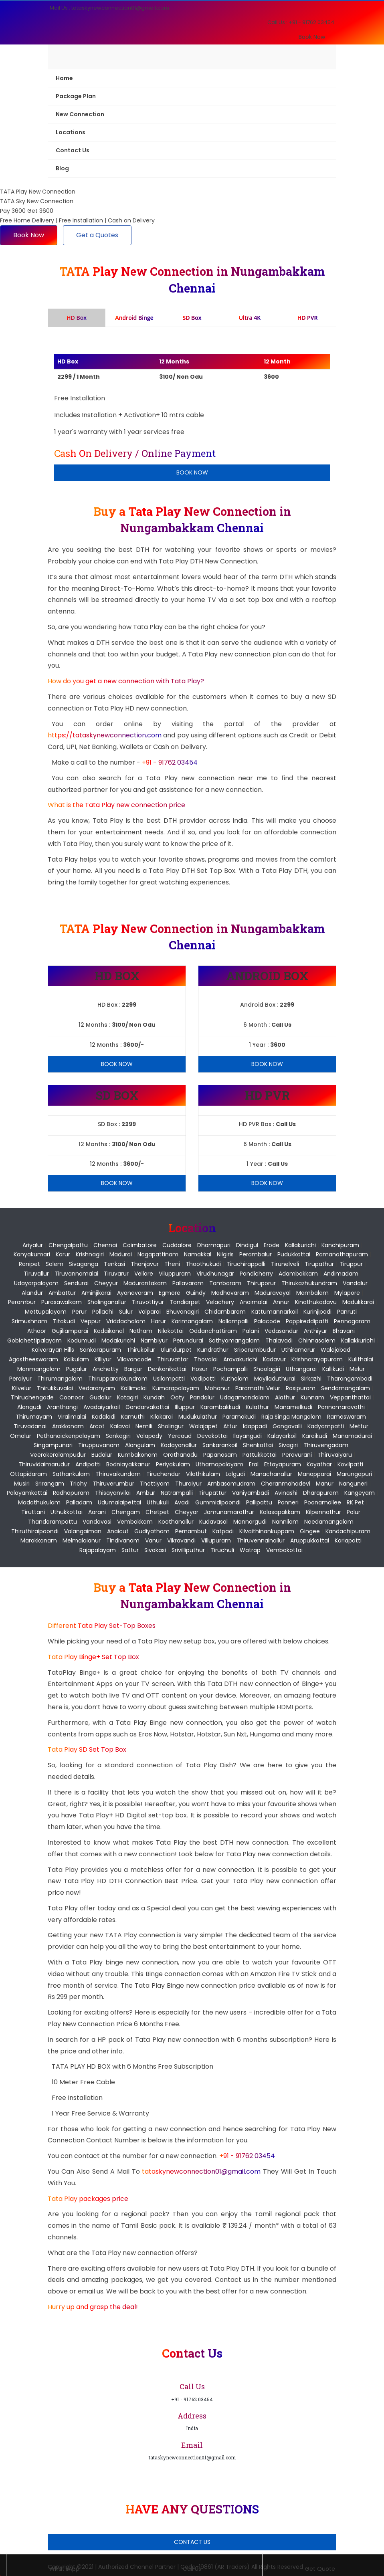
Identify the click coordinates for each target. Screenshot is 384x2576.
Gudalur (100, 1397)
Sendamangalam (345, 1388)
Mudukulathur (197, 1417)
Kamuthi (133, 1417)
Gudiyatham (152, 1531)
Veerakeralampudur (58, 1455)
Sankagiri (118, 1436)
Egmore (169, 1293)
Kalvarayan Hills (53, 1350)
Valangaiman (82, 1531)
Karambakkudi (220, 1407)
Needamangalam (329, 1522)
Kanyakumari (32, 1254)
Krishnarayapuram (317, 1359)
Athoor (36, 1331)
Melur (357, 1369)
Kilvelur (21, 1388)
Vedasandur (281, 1331)
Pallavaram (188, 1283)
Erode (271, 1245)
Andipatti (88, 1464)
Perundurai (188, 1340)
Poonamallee (322, 1502)
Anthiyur (315, 1331)
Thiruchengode (32, 1397)
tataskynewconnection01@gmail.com (202, 2171)
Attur (230, 1426)
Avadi (182, 1502)
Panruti (347, 1312)
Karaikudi (314, 1436)
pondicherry (256, 1274)
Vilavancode (134, 1359)
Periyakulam (173, 1464)
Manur (324, 1484)
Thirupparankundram (118, 1379)
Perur (79, 1312)
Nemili (143, 1426)
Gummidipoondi (218, 1502)
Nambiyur (154, 1340)
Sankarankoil (219, 1445)
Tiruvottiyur (148, 1302)
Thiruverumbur (113, 1484)
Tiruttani (33, 1512)
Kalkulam (76, 1359)
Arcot (97, 1426)
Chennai (105, 1245)
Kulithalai (360, 1359)
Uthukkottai (67, 1512)
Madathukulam (39, 1502)
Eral (254, 1464)
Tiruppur (351, 1264)
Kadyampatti (325, 1426)
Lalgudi (235, 1474)
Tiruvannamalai (76, 1274)
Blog (62, 168)
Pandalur (202, 1397)
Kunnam (312, 1397)
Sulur (126, 1312)
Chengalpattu (68, 1245)
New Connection (80, 114)
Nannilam (285, 1522)
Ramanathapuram (342, 1254)
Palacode (267, 1321)
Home (64, 78)
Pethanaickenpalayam (68, 1436)
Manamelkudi (293, 1407)
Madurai (120, 1254)
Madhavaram (230, 1293)
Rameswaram (346, 1417)
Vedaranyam (97, 1388)
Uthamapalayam (219, 1464)
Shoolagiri (266, 1369)
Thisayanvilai (113, 1493)
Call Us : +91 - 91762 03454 (300, 22)
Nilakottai (171, 1331)
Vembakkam (135, 1522)
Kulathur (257, 1407)
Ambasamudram (231, 1484)
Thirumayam (34, 1417)
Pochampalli (230, 1369)
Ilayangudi (247, 1436)
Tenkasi (114, 1264)
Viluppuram (175, 1274)
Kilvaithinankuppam (266, 1531)
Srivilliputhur (188, 1550)
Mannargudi (250, 1522)
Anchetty (106, 1369)
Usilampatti (169, 1379)
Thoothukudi (203, 1264)
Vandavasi (97, 1522)
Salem (54, 1264)
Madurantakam (145, 1283)
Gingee (310, 1531)
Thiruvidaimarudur (44, 1464)
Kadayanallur (179, 1445)
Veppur (91, 1321)
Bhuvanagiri (182, 1312)
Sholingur (171, 1426)
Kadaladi (103, 1417)
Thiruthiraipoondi (35, 1531)
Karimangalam (192, 1321)
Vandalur (355, 1283)
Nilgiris (225, 1254)
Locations (70, 132)
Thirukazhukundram (309, 1283)
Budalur (101, 1455)
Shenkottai (258, 1445)
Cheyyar (186, 1512)
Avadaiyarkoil (101, 1407)
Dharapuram (321, 1493)
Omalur (20, 1436)
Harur (158, 1321)
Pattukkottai (260, 1455)
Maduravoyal (273, 1293)
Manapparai (314, 1474)
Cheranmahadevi (285, 1484)
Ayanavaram (135, 1293)
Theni (172, 1264)
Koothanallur (176, 1522)
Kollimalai (134, 1388)
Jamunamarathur (229, 1512)
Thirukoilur (141, 1350)
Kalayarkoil (282, 1436)
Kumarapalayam (175, 1388)
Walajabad (335, 1350)
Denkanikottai (167, 1369)
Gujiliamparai (70, 1331)
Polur (353, 1512)
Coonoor (71, 1397)
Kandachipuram (347, 1531)
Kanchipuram (340, 1245)
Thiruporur (261, 1283)
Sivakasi (155, 1550)
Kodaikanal (109, 1331)
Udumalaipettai (119, 1502)
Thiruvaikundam (118, 1474)
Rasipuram (300, 1388)
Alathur (285, 1397)
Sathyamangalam (234, 1340)
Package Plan (76, 96)
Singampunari (53, 1445)
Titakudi (64, 1321)
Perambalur (255, 1254)
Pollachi (102, 1312)
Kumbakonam (138, 1455)
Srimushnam (29, 1321)
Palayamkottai (27, 1493)
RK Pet (355, 1502)
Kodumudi (81, 1340)
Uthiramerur (298, 1350)
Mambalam (312, 1293)
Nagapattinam (157, 1254)
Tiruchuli (222, 1550)
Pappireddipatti (307, 1321)
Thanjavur (145, 1264)
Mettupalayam (46, 1312)
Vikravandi (181, 1540)
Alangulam (140, 1445)
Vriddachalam (126, 1321)
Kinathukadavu (316, 1302)
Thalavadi (279, 1340)
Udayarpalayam (36, 1283)
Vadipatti (203, 1379)
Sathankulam (71, 1474)
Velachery (220, 1302)
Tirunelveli (285, 1264)
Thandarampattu (52, 1522)
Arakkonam (68, 1426)
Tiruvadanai (30, 1426)
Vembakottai (284, 1550)
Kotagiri (127, 1397)
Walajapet (203, 1426)
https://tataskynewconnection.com (105, 735)
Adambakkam (298, 1274)
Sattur (130, 1550)
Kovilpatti (350, 1464)
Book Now (312, 37)
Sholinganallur (106, 1302)
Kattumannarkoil (274, 1312)
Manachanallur (271, 1474)
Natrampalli (177, 1493)
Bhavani (344, 1331)
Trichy (78, 1484)
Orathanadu (180, 1455)
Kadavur (274, 1359)
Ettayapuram (282, 1464)
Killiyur (103, 1359)
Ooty (177, 1397)
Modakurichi (118, 1340)
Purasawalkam (61, 1302)
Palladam (79, 1502)
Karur (63, 1254)
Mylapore (347, 1293)
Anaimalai (253, 1302)
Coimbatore (140, 1245)
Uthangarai (301, 1369)
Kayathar (319, 1464)
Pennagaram (352, 1321)
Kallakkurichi (358, 1340)
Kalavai (120, 1426)
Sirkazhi (311, 1379)
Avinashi (286, 1493)
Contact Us (72, 150)
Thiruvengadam (325, 1445)
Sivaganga (83, 1264)
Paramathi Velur (257, 1388)
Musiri (22, 1484)
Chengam (125, 1512)
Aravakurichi (240, 1359)
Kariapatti (348, 1540)
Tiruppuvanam (98, 1445)
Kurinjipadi (317, 1312)
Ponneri (288, 1502)
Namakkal (197, 1254)
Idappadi (255, 1426)
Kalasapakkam (280, 1512)
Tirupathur (319, 1264)
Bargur (133, 1369)
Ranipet (29, 1264)
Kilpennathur (323, 1512)
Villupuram (216, 1540)
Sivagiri (288, 1445)
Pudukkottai (293, 1254)
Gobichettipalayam (34, 1340)
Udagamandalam (244, 1397)
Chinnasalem (316, 1340)
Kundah (154, 1397)
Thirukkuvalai (55, 1388)
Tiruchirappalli (245, 1264)
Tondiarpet (185, 1302)
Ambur (145, 1493)
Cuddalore (177, 1245)
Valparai (149, 1312)
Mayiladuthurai (274, 1379)
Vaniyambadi (250, 1493)
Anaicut (118, 1531)
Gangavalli (287, 1426)
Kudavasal (213, 1522)
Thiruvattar (172, 1359)
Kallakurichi (300, 1245)
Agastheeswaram (33, 1359)
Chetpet (157, 1512)
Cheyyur (106, 1283)
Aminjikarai (96, 1293)
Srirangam (49, 1484)
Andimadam (340, 1274)
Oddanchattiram (213, 1331)
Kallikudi (333, 1369)
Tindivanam (122, 1540)
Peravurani (297, 1455)
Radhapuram (71, 1493)
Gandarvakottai (147, 1407)
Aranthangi (62, 1407)
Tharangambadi (349, 1379)
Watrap (250, 1550)
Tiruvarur (116, 1274)
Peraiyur (20, 1379)
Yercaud (180, 1436)
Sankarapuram (100, 1350)
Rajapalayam (97, 1550)
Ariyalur (32, 1245)
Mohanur (217, 1388)
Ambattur (62, 1293)
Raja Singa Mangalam (291, 1417)
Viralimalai (72, 1417)
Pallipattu (259, 1502)
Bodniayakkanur (128, 1464)
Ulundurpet (176, 1350)
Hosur (200, 1369)
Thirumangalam (60, 1379)
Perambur (22, 1302)
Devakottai (212, 1436)
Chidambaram (225, 1312)
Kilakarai (161, 1417)
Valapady (149, 1436)
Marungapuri (354, 1474)
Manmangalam (39, 1369)
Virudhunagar (215, 1274)
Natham (140, 1331)
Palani (251, 1331)
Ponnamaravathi (341, 1407)
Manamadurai (352, 1436)
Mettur (359, 1426)
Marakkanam (38, 1540)
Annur (281, 1302)
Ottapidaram (28, 1474)
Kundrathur (212, 1350)
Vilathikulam (203, 1474)
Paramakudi (239, 1417)
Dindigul (247, 1245)
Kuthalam (235, 1379)
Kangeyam (359, 1493)
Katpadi (223, 1531)
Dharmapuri (213, 1245)
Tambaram (225, 1283)
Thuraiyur (188, 1484)
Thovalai (206, 1359)
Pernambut (191, 1531)
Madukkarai (358, 1302)
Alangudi (29, 1407)
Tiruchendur (163, 1474)
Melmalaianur (82, 1540)
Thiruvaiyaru (334, 1455)
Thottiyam (155, 1484)
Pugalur (76, 1369)
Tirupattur (212, 1493)
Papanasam (220, 1455)
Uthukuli (158, 1502)
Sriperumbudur (255, 1350)
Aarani (97, 1512)
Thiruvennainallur (260, 1540)
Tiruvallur (36, 1274)
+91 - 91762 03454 (170, 762)
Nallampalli (233, 1321)
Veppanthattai (350, 1397)
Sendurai (76, 1283)
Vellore (143, 1274)
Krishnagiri (90, 1254)
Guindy (196, 1293)
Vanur (153, 1540)
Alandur (32, 1293)
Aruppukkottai (309, 1540)
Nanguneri (353, 1484)
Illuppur (185, 1407)
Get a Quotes (97, 235)
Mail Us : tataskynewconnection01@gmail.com (109, 8)
